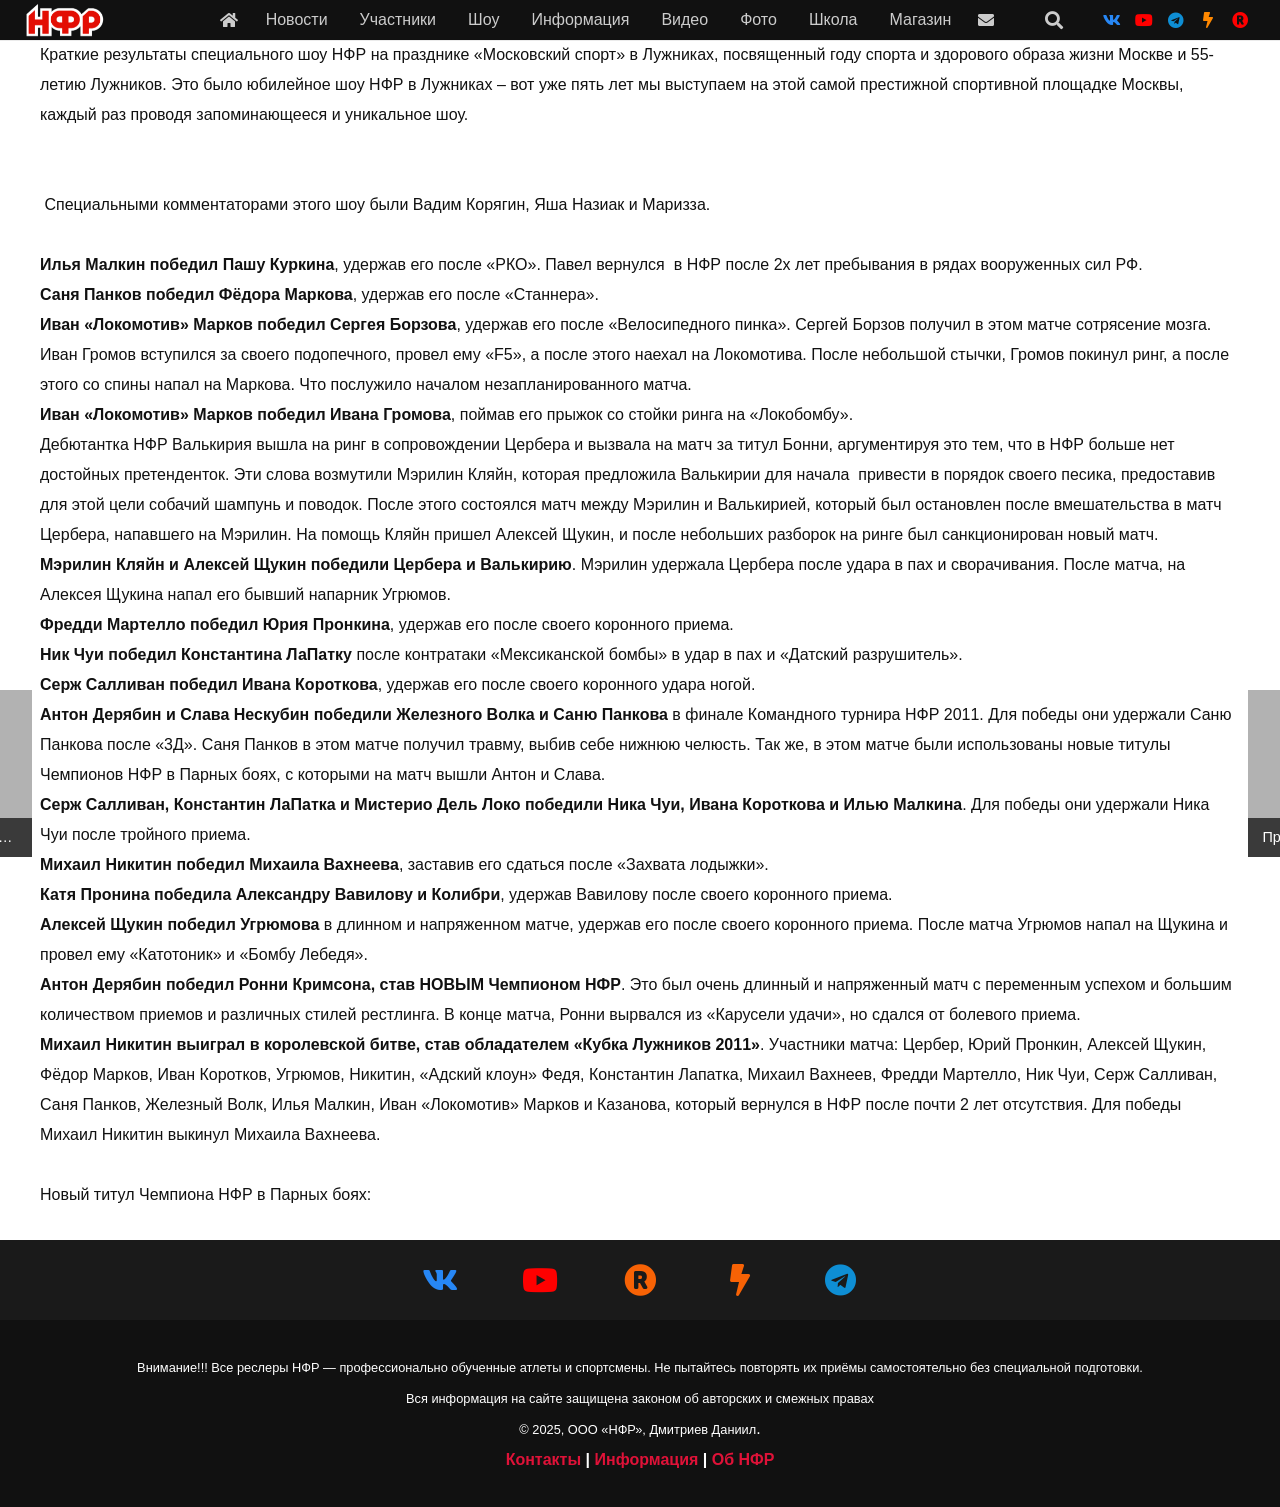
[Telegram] (1176, 20)
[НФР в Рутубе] (640, 1280)
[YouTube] (1144, 20)
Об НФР (743, 1459)
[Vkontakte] (1112, 20)
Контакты (543, 1459)
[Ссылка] (229, 19)
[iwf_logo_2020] (64, 20)
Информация (646, 1459)
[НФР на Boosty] (1208, 20)
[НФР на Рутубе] (1240, 20)
